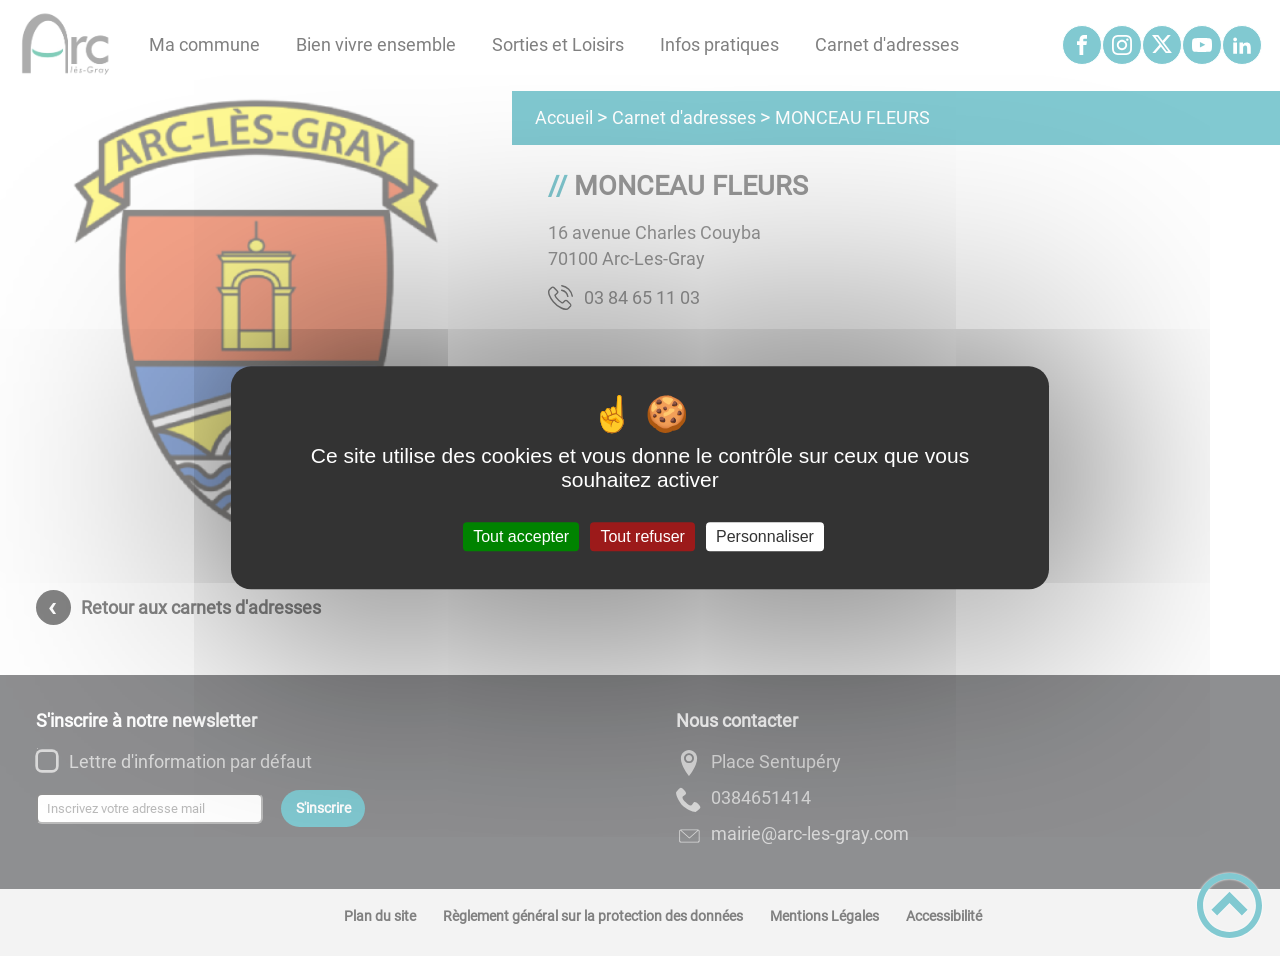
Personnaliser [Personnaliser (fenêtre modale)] (765, 536)
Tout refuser (642, 536)
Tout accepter (521, 536)
